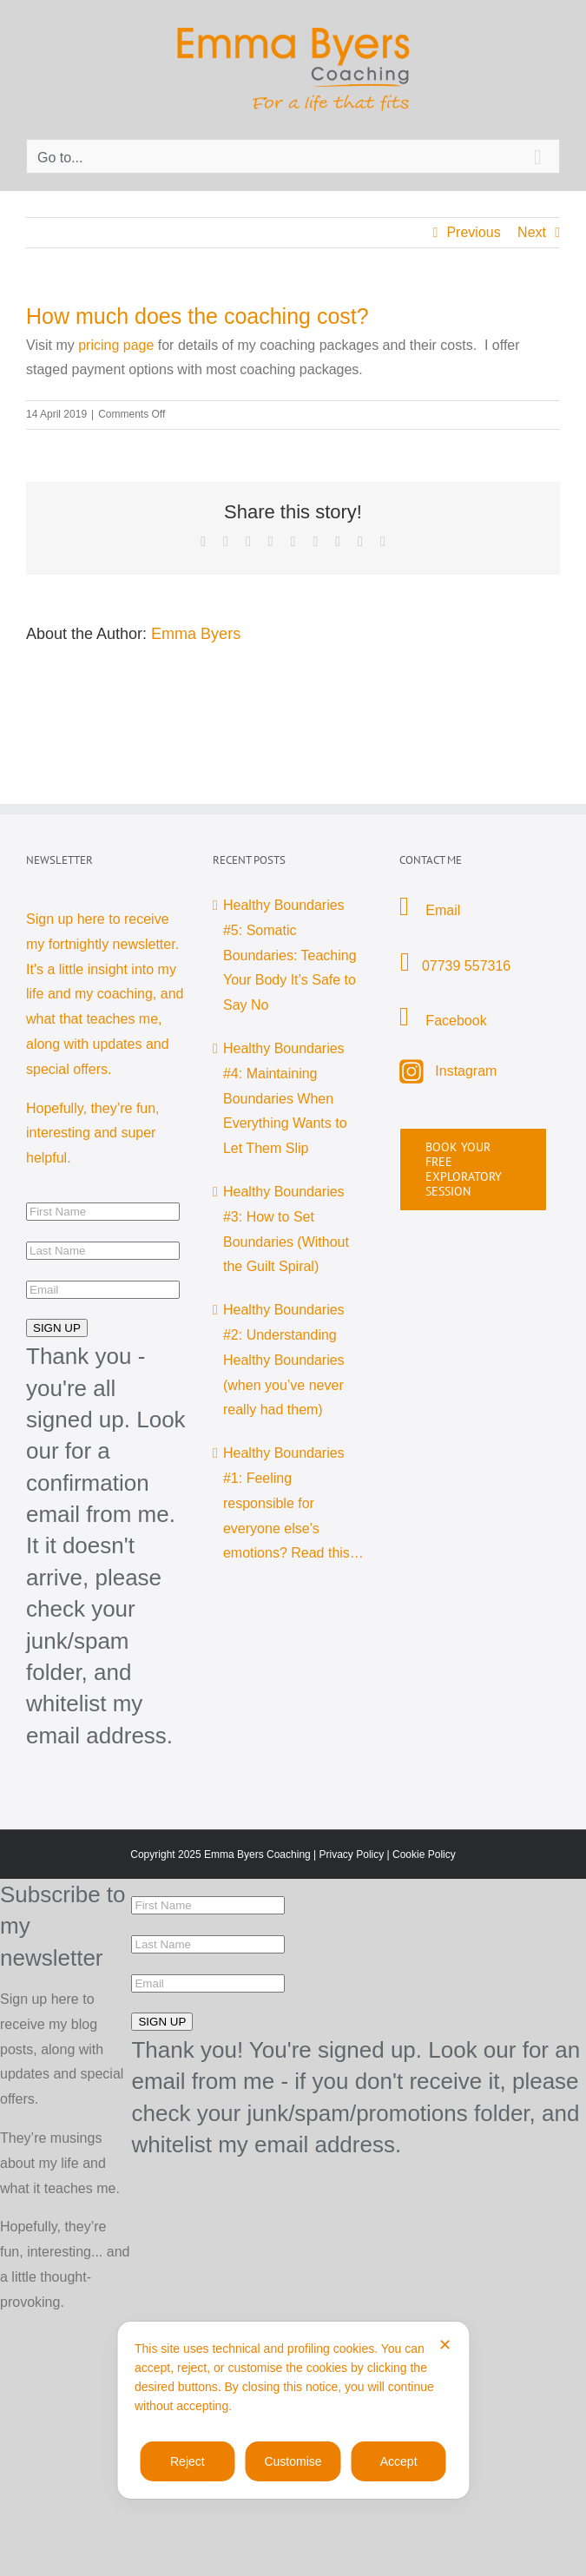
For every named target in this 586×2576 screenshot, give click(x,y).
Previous (473, 232)
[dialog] (293, 2410)
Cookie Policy (424, 1854)
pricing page (116, 345)
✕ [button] (444, 2345)
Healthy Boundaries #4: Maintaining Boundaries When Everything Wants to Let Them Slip (285, 1098)
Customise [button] (292, 2461)
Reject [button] (187, 2461)
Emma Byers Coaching (257, 1854)
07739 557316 (466, 966)
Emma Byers (195, 633)
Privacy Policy (352, 1854)
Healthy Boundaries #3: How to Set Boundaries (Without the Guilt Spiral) (286, 1229)
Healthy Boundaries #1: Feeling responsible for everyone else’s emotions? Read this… (293, 1503)
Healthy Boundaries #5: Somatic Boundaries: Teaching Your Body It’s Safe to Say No (290, 955)
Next (531, 232)
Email (441, 910)
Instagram (466, 1071)
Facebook (455, 1020)
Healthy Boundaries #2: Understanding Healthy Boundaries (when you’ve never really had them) (284, 1359)
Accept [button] (399, 2461)
